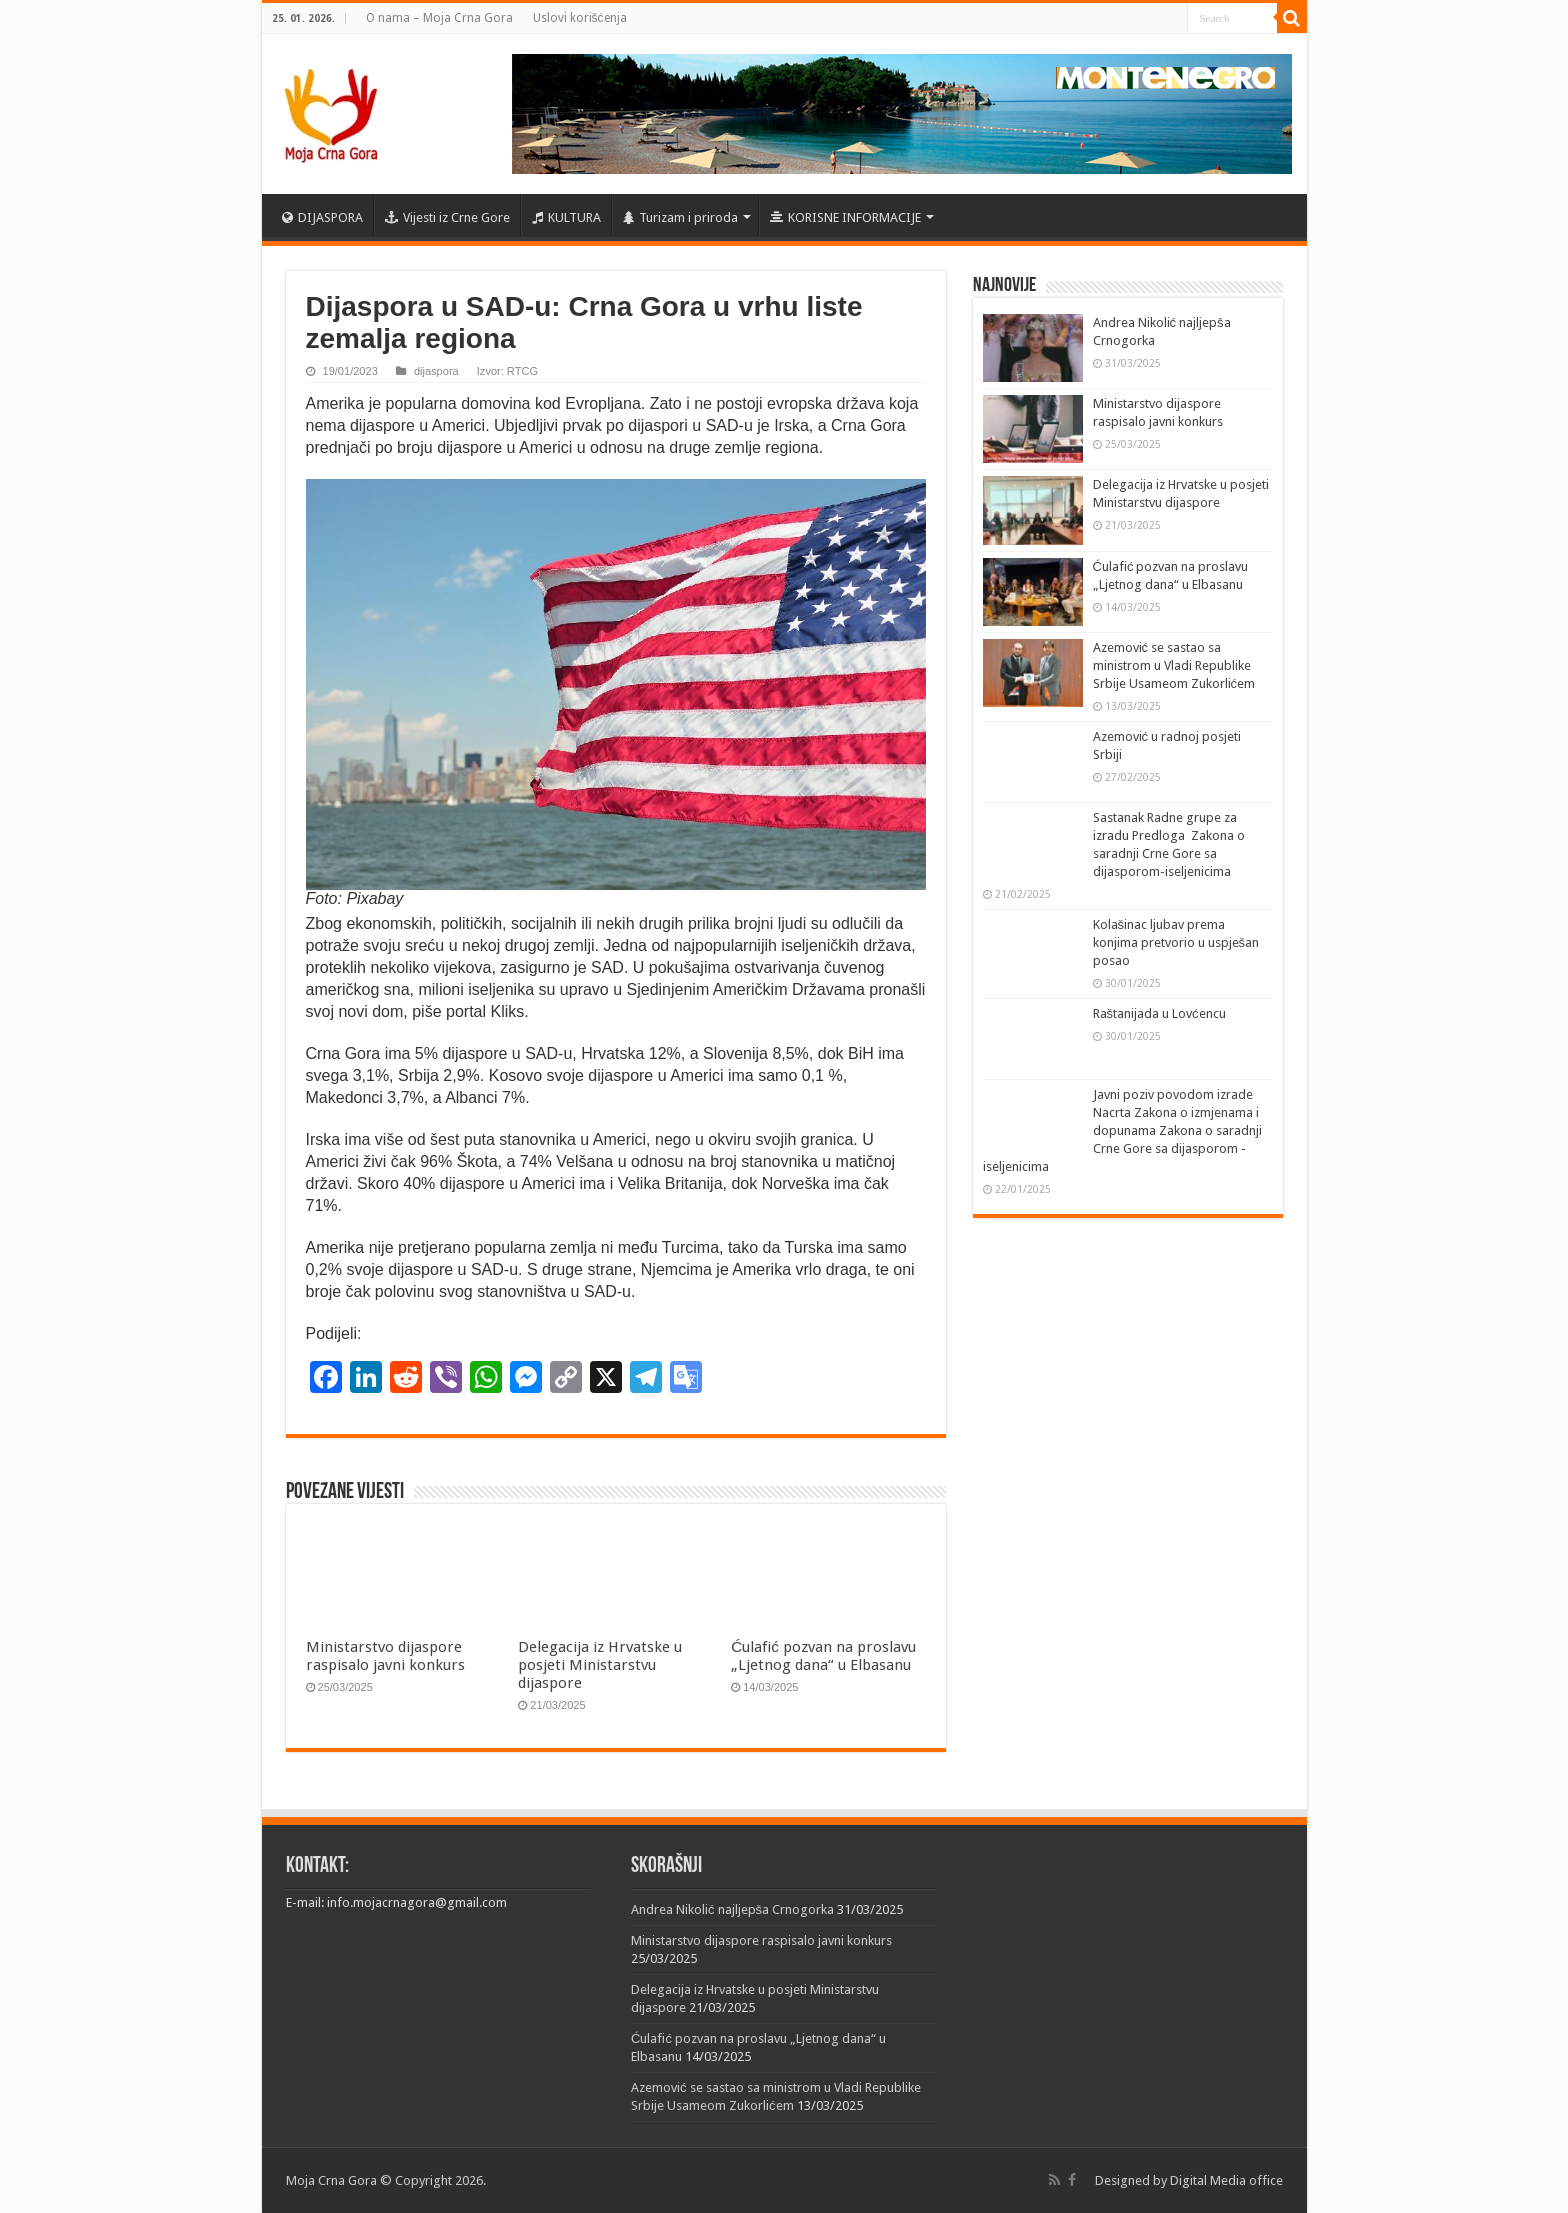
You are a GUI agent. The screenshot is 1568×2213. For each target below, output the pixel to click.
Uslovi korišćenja (580, 18)
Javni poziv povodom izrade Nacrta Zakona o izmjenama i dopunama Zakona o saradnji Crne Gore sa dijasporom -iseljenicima (1122, 1130)
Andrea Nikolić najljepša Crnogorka (732, 1909)
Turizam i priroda (680, 217)
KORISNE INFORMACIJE (845, 217)
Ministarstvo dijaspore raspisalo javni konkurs (385, 1656)
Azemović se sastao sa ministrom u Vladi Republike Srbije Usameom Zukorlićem (1174, 665)
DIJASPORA (322, 217)
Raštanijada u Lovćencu (1159, 1013)
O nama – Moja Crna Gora (439, 18)
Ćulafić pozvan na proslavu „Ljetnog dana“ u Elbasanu (823, 1656)
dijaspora (436, 371)
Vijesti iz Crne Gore (447, 217)
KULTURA (566, 217)
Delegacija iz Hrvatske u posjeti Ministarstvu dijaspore (600, 1665)
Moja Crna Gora (331, 2180)
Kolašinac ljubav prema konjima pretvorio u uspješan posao (1176, 942)
